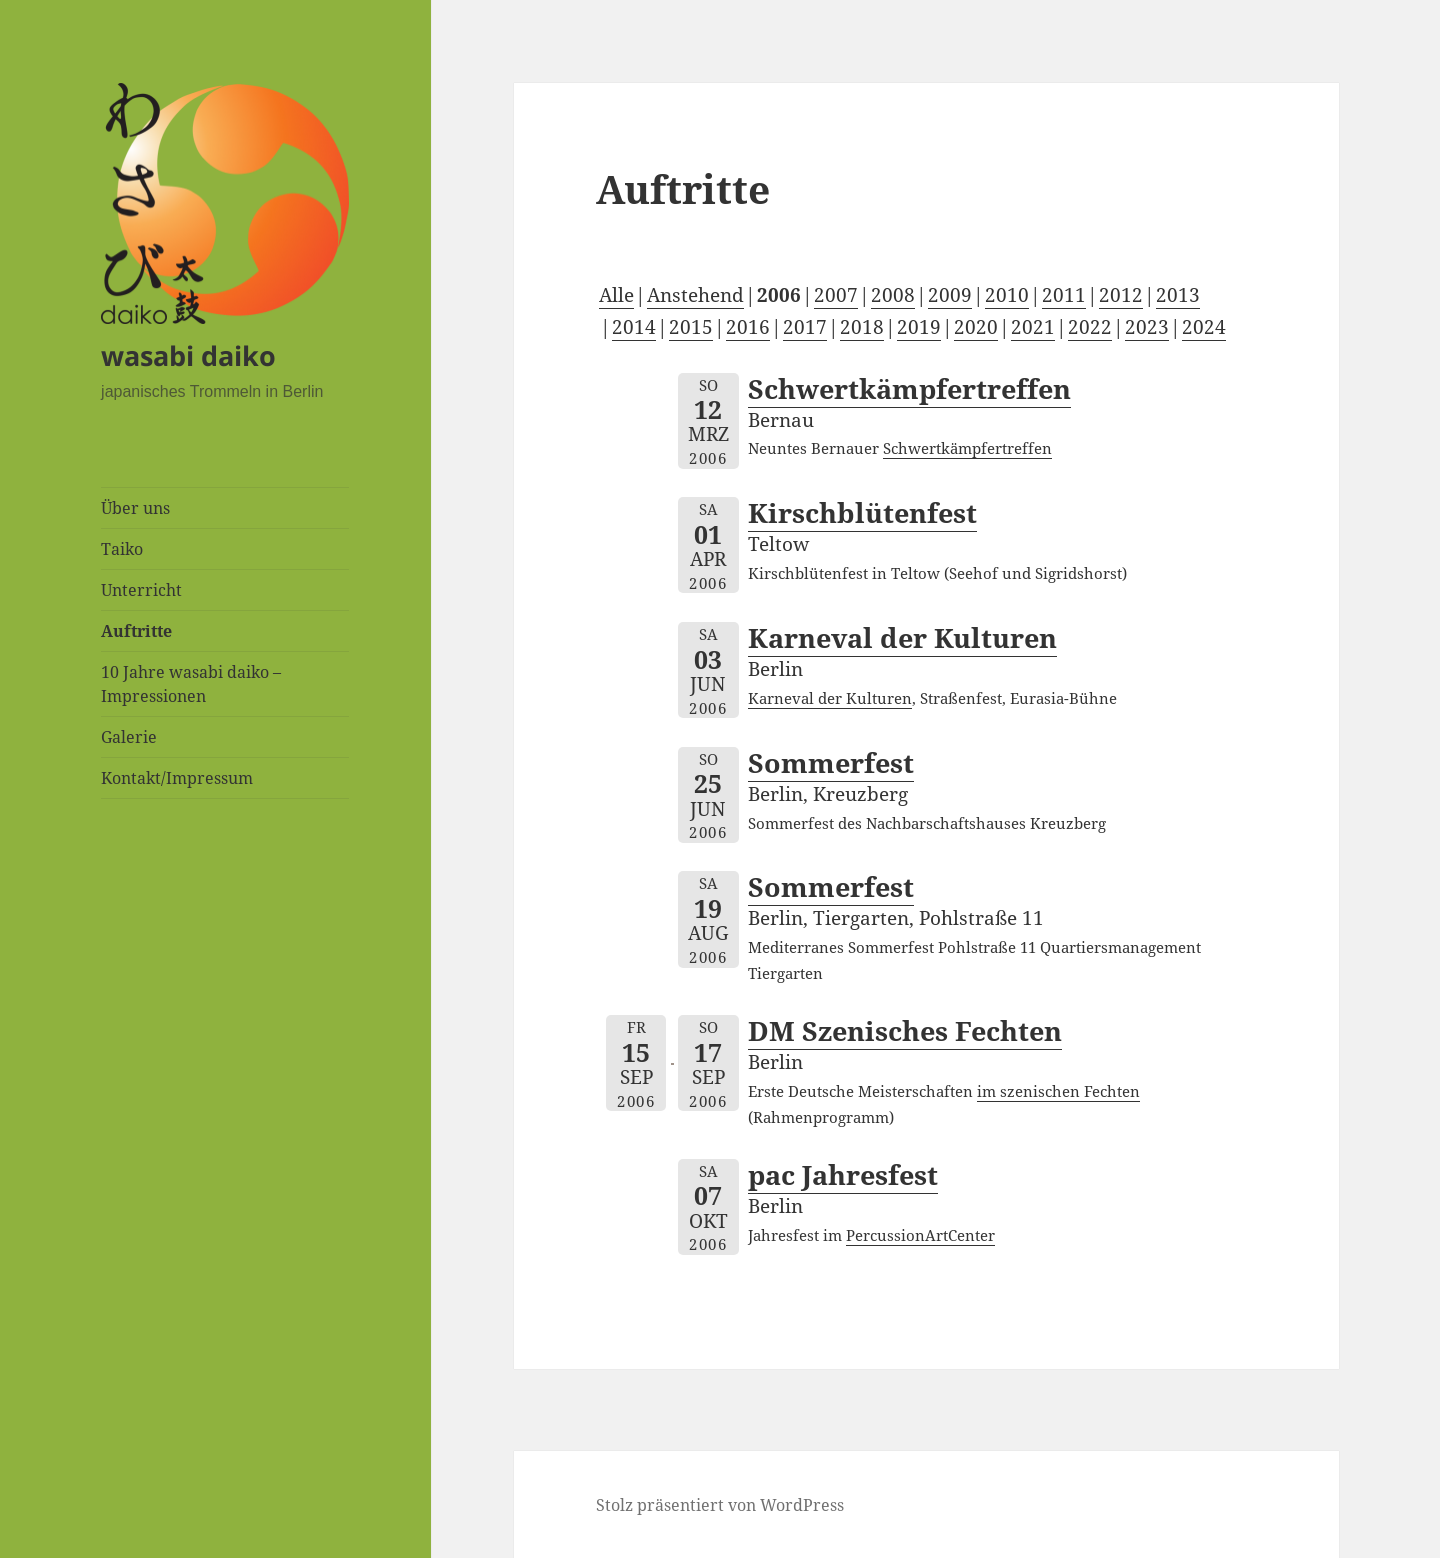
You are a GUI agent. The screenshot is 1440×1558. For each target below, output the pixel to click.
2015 (691, 327)
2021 (1033, 327)
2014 (634, 327)
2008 (893, 295)
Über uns (135, 508)
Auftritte (136, 631)
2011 (1064, 295)
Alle (616, 295)
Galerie (129, 737)
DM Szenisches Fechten (905, 1030)
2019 (919, 327)
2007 (836, 295)
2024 (1204, 327)
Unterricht (141, 590)
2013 (1178, 295)
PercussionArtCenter (920, 1235)
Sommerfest (831, 762)
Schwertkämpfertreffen (909, 388)
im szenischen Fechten (1058, 1091)
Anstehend (695, 295)
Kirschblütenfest (862, 512)
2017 (805, 327)
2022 (1090, 327)
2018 (862, 327)
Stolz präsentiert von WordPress (720, 1505)
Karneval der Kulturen (902, 637)
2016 (748, 327)
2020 (976, 327)
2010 (1007, 295)
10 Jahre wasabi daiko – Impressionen (191, 684)
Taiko (122, 549)
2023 (1147, 327)
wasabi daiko (188, 355)
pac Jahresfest (843, 1174)
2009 (950, 295)
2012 (1121, 295)
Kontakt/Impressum (177, 778)
